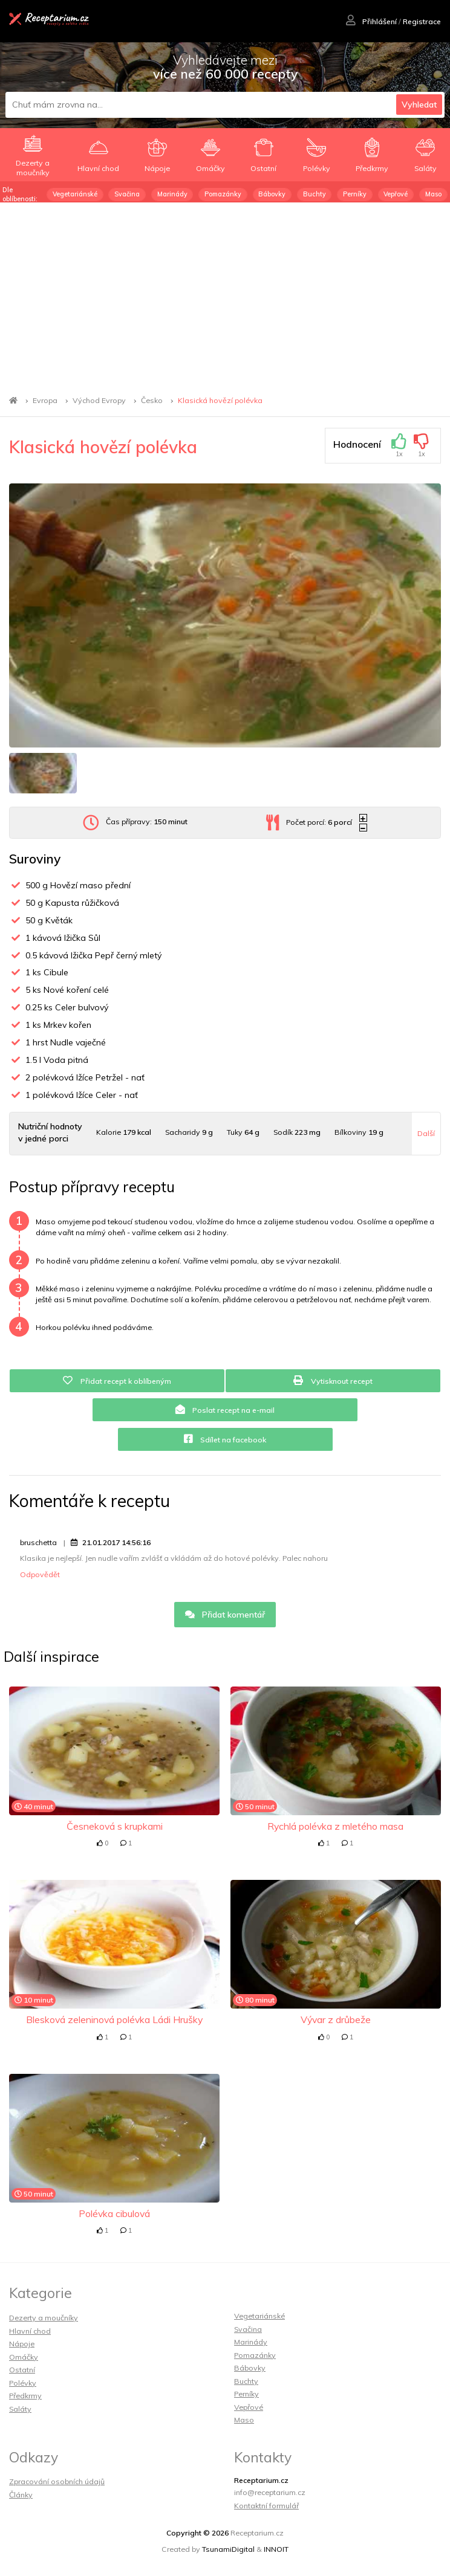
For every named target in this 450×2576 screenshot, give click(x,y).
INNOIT (276, 2549)
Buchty (314, 194)
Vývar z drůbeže (336, 2019)
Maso (433, 194)
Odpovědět (40, 1574)
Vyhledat (419, 104)
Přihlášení (371, 21)
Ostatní (22, 2369)
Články (21, 2494)
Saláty (20, 2408)
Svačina (127, 194)
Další (426, 1133)
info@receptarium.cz (269, 2492)
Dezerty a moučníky (43, 2317)
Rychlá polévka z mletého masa (335, 1826)
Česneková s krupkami (115, 1826)
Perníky (355, 194)
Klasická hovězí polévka (220, 400)
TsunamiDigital (228, 2549)
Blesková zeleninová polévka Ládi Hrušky (114, 2019)
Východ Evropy (99, 400)
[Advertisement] (225, 293)
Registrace (422, 21)
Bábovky (271, 194)
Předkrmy (25, 2395)
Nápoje (21, 2343)
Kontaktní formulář (266, 2505)
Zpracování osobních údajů (57, 2481)
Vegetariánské (75, 194)
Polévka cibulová (114, 2213)
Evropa (45, 400)
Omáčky (23, 2356)
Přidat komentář (225, 1614)
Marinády (172, 194)
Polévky (22, 2382)
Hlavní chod (30, 2331)
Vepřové (395, 194)
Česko (152, 400)
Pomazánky (222, 194)
